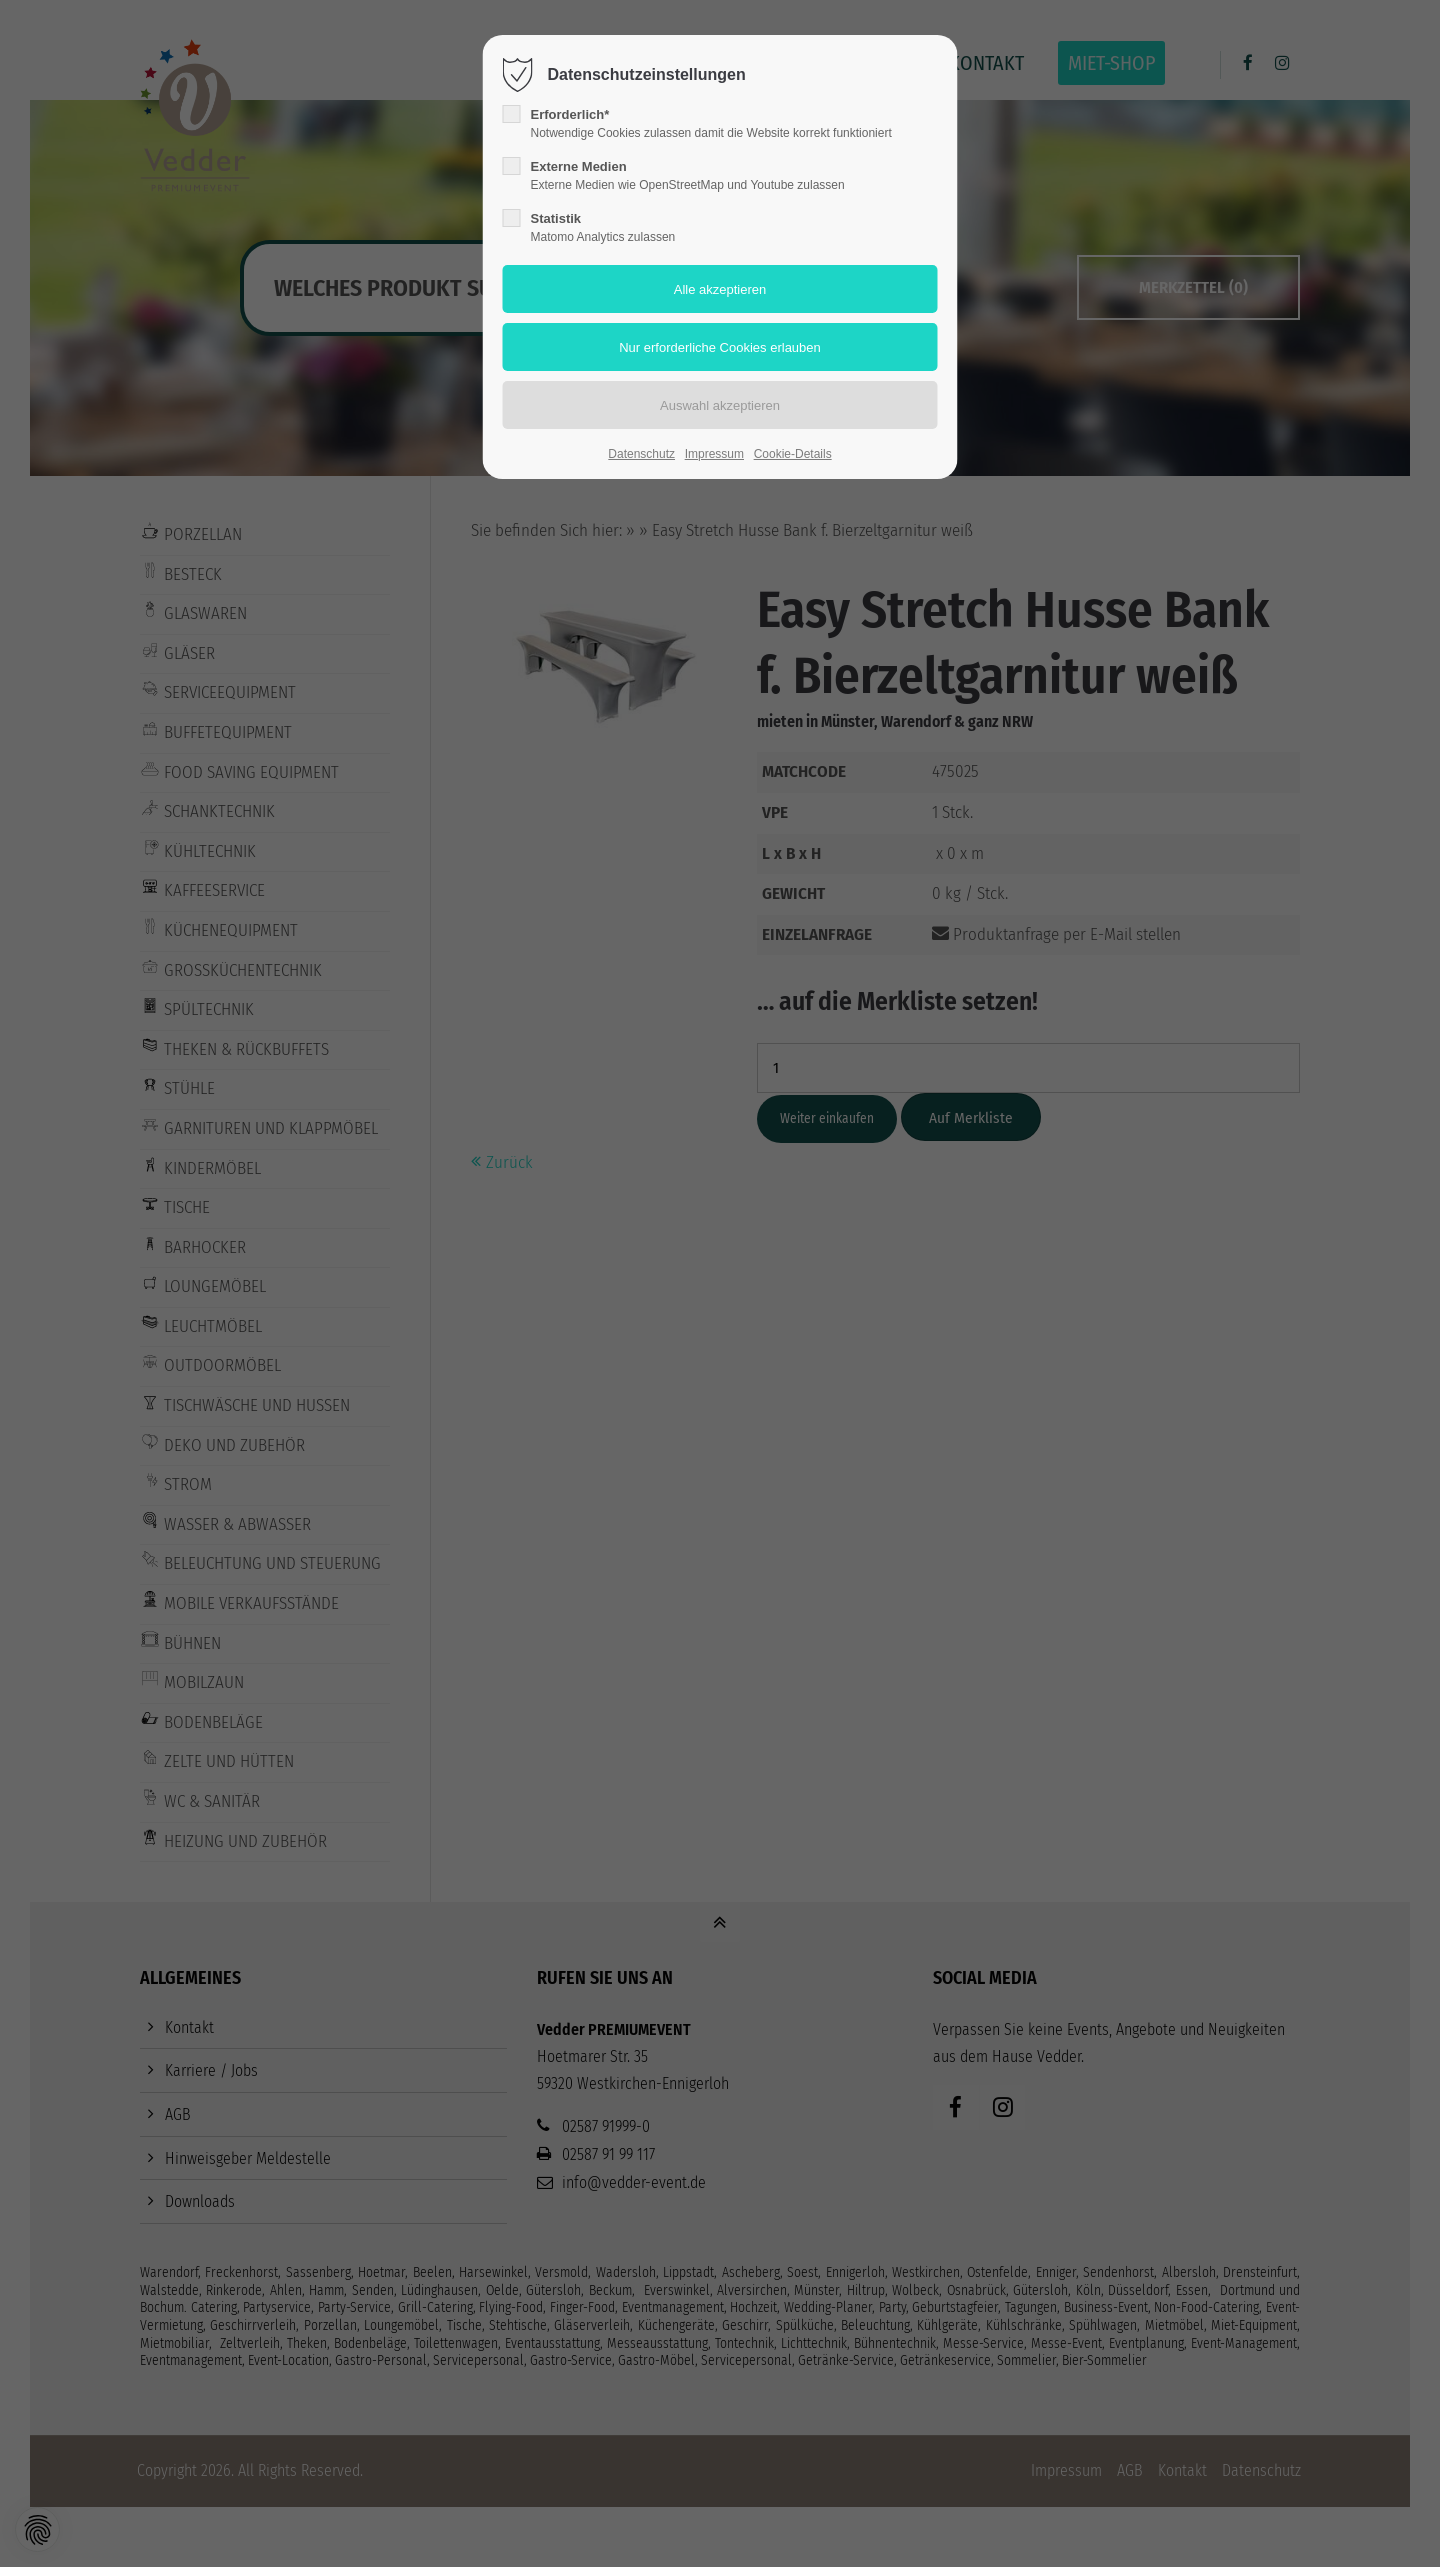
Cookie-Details (793, 454)
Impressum (714, 454)
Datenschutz (641, 454)
